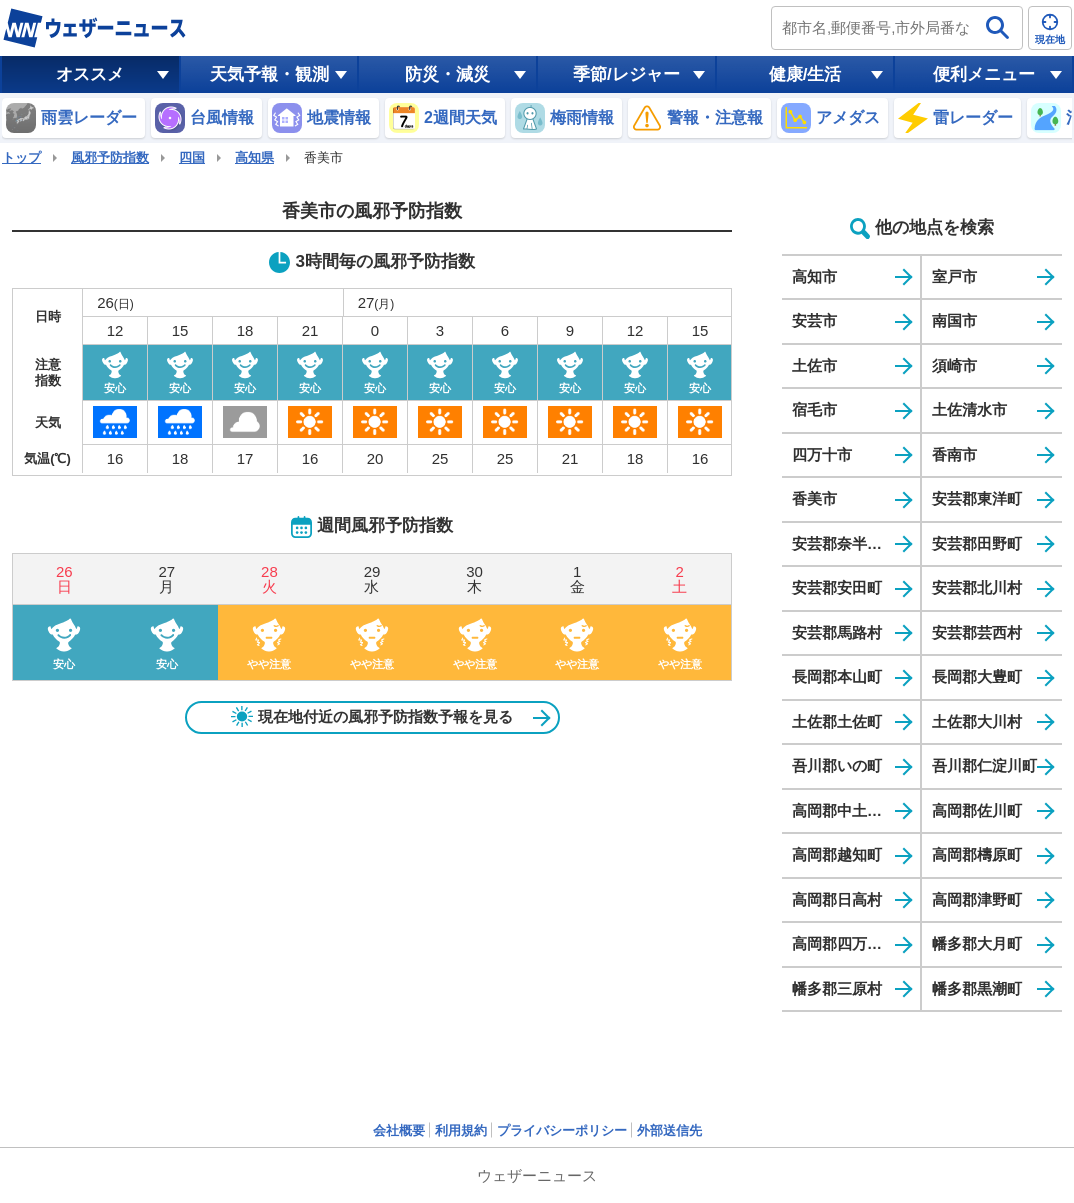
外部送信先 (669, 1130)
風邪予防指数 (110, 157)
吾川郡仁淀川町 (984, 765)
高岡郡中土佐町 (844, 810)
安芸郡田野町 (977, 543)
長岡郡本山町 (837, 676)
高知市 (814, 276)
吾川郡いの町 (837, 765)
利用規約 (461, 1130)
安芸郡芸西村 (977, 632)
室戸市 (954, 276)
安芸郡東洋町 (977, 498)
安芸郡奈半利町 (844, 543)
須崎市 (954, 365)
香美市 (814, 498)
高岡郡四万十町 (844, 943)
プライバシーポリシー (562, 1130)
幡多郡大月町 (977, 943)
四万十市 (822, 454)
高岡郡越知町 (837, 854)
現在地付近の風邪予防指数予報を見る (372, 717)
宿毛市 (814, 409)
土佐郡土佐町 (837, 721)
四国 (192, 157)
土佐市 (814, 365)
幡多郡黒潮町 (977, 988)
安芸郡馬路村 (837, 632)
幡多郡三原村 (837, 988)
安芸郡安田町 (837, 587)
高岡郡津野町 (977, 899)
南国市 (954, 320)
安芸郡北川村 (977, 587)
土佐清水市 (969, 409)
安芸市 (814, 320)
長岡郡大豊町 (977, 676)
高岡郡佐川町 (977, 810)
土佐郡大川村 (977, 721)
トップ (21, 157)
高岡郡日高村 (837, 899)
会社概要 (399, 1130)
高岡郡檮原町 (977, 854)
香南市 (954, 454)
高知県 (254, 157)
